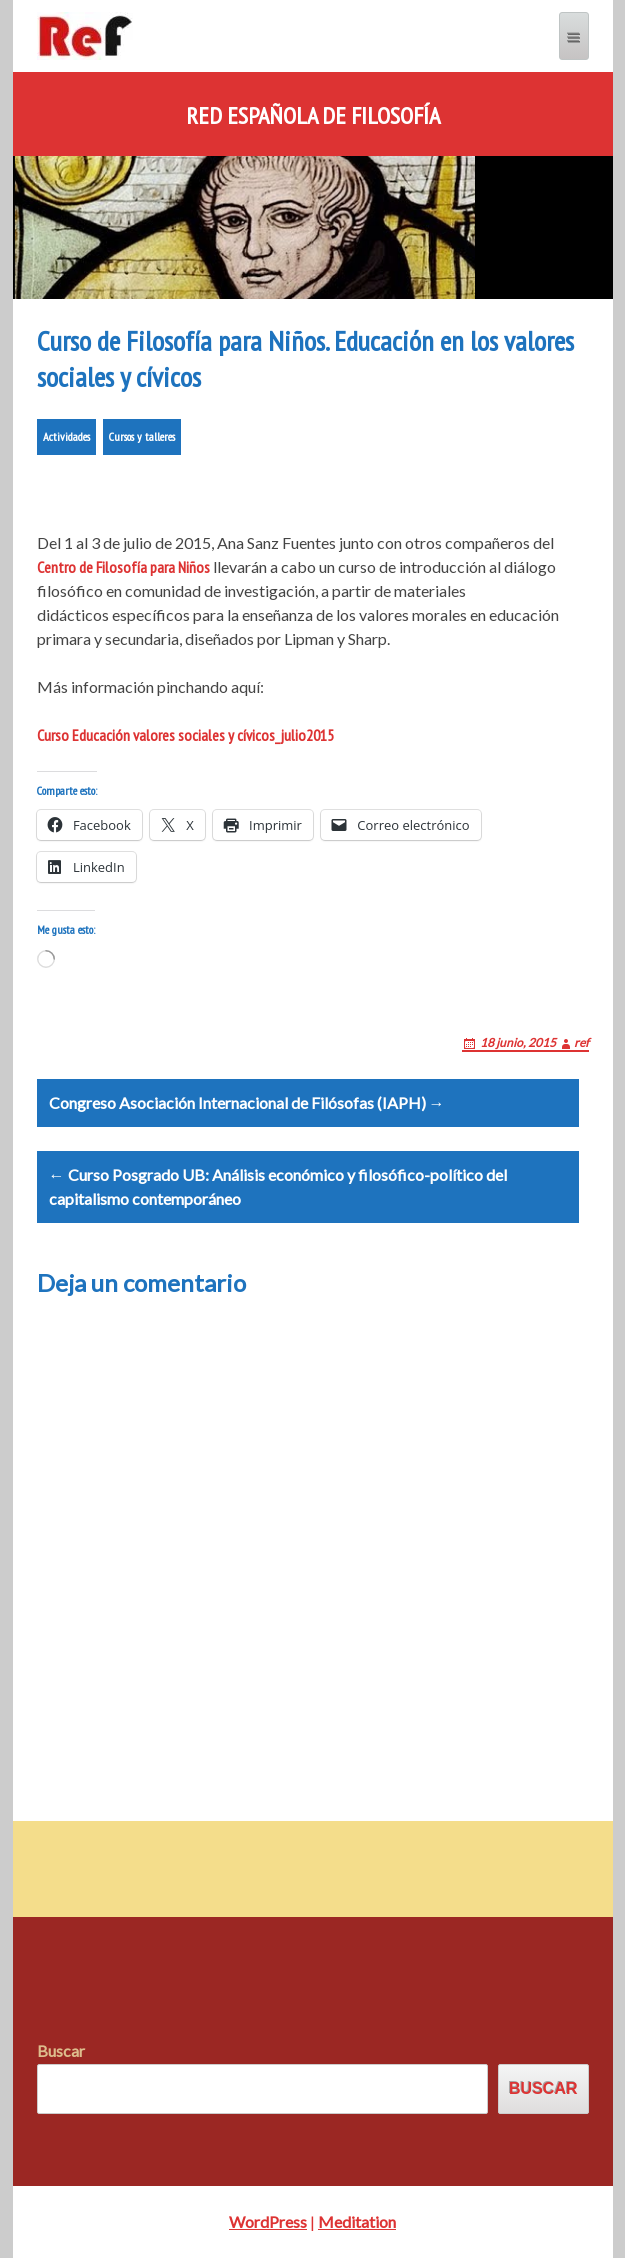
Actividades (66, 436)
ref (581, 1042)
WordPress (268, 2221)
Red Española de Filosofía (313, 116)
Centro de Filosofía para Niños (123, 567)
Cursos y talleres (142, 436)
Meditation (357, 2221)
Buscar (61, 2050)
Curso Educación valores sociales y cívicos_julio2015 (185, 735)
